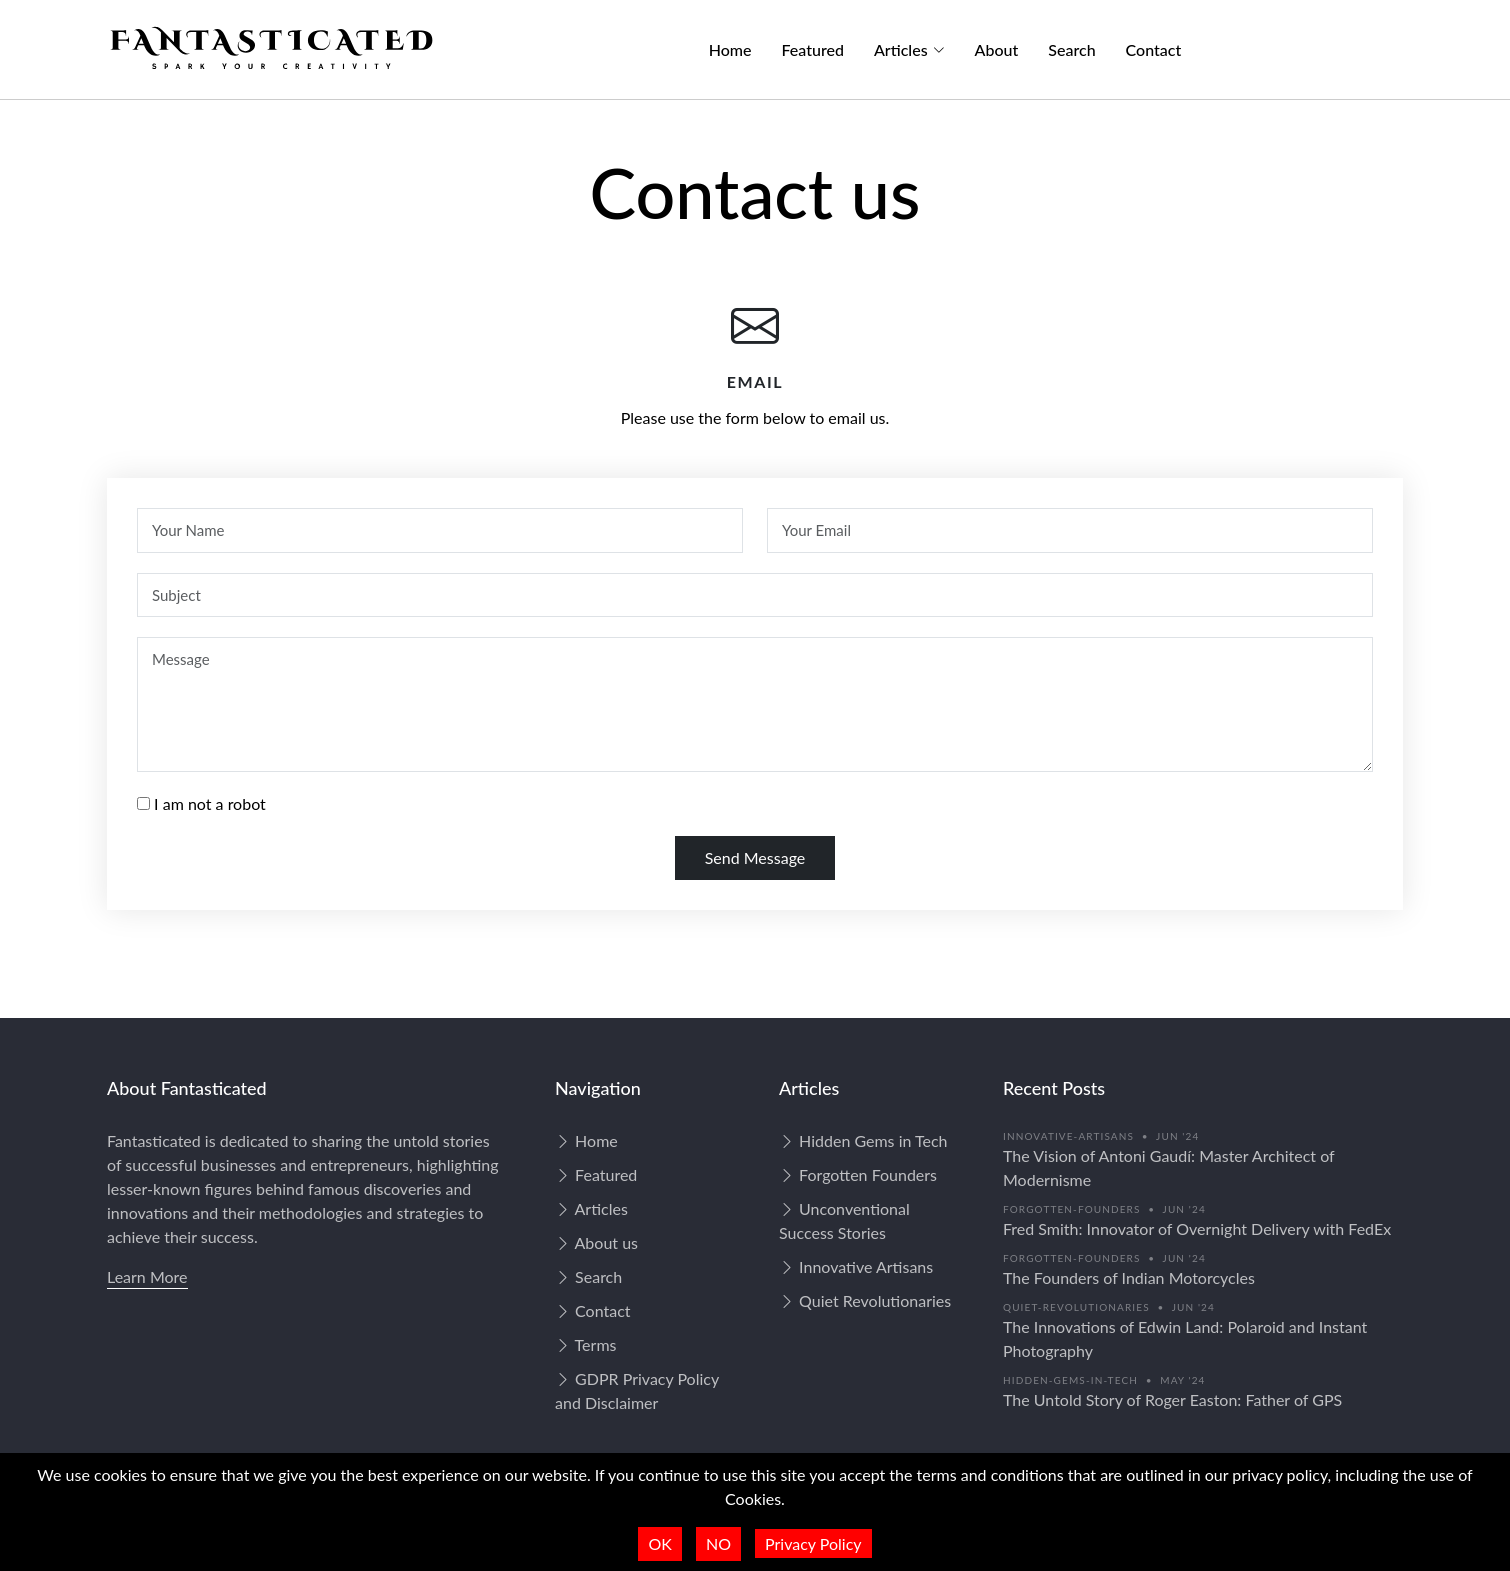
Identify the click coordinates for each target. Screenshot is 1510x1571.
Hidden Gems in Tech (863, 1140)
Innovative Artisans (856, 1266)
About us (596, 1242)
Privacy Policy (813, 1543)
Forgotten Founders (858, 1174)
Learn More (147, 1276)
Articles (591, 1208)
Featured (813, 49)
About (997, 49)
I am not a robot (210, 803)
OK (659, 1543)
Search (1071, 49)
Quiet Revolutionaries (865, 1300)
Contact (1154, 49)
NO (718, 1543)
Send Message (755, 857)
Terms (585, 1344)
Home (730, 49)
